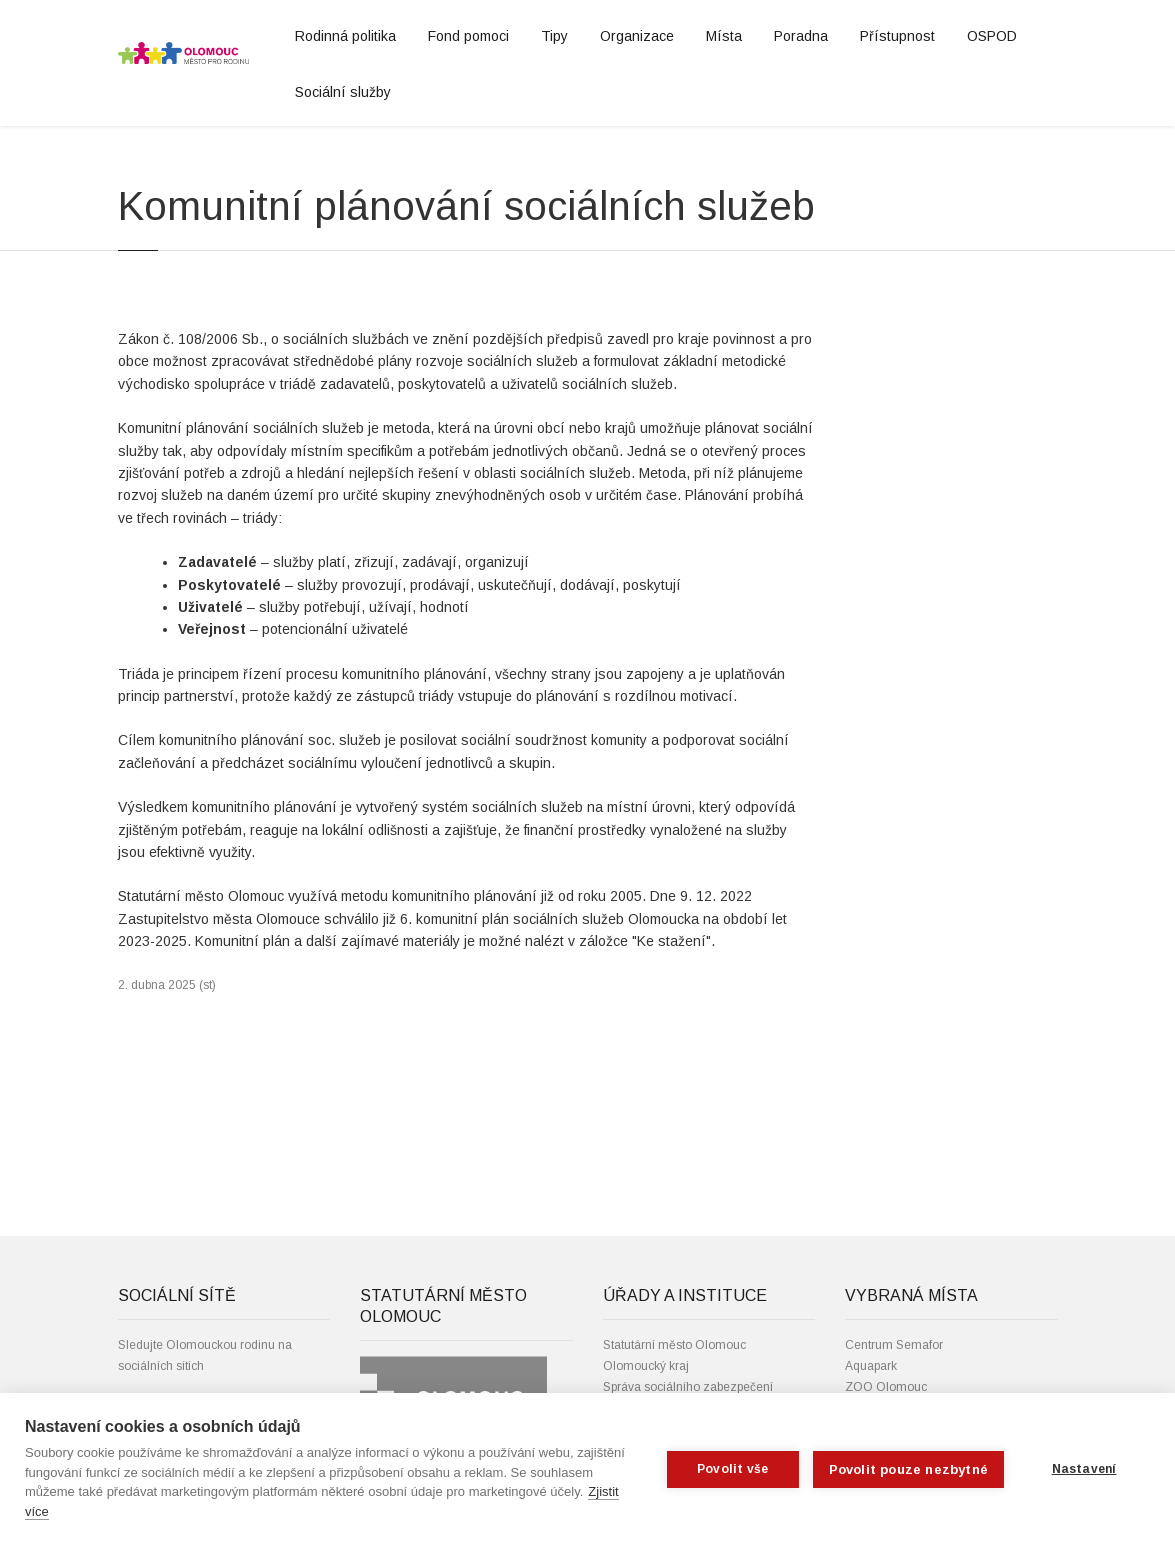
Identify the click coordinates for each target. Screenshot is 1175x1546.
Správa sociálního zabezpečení (688, 1387)
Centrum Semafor (894, 1345)
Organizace (637, 36)
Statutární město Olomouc (674, 1345)
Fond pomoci (468, 36)
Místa (724, 36)
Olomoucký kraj (646, 1366)
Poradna (801, 36)
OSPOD (992, 36)
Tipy (554, 36)
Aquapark (871, 1366)
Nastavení (1084, 1469)
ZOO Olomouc (886, 1387)
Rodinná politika (345, 36)
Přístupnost (897, 36)
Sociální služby (343, 92)
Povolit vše (732, 1469)
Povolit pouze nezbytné (908, 1469)
